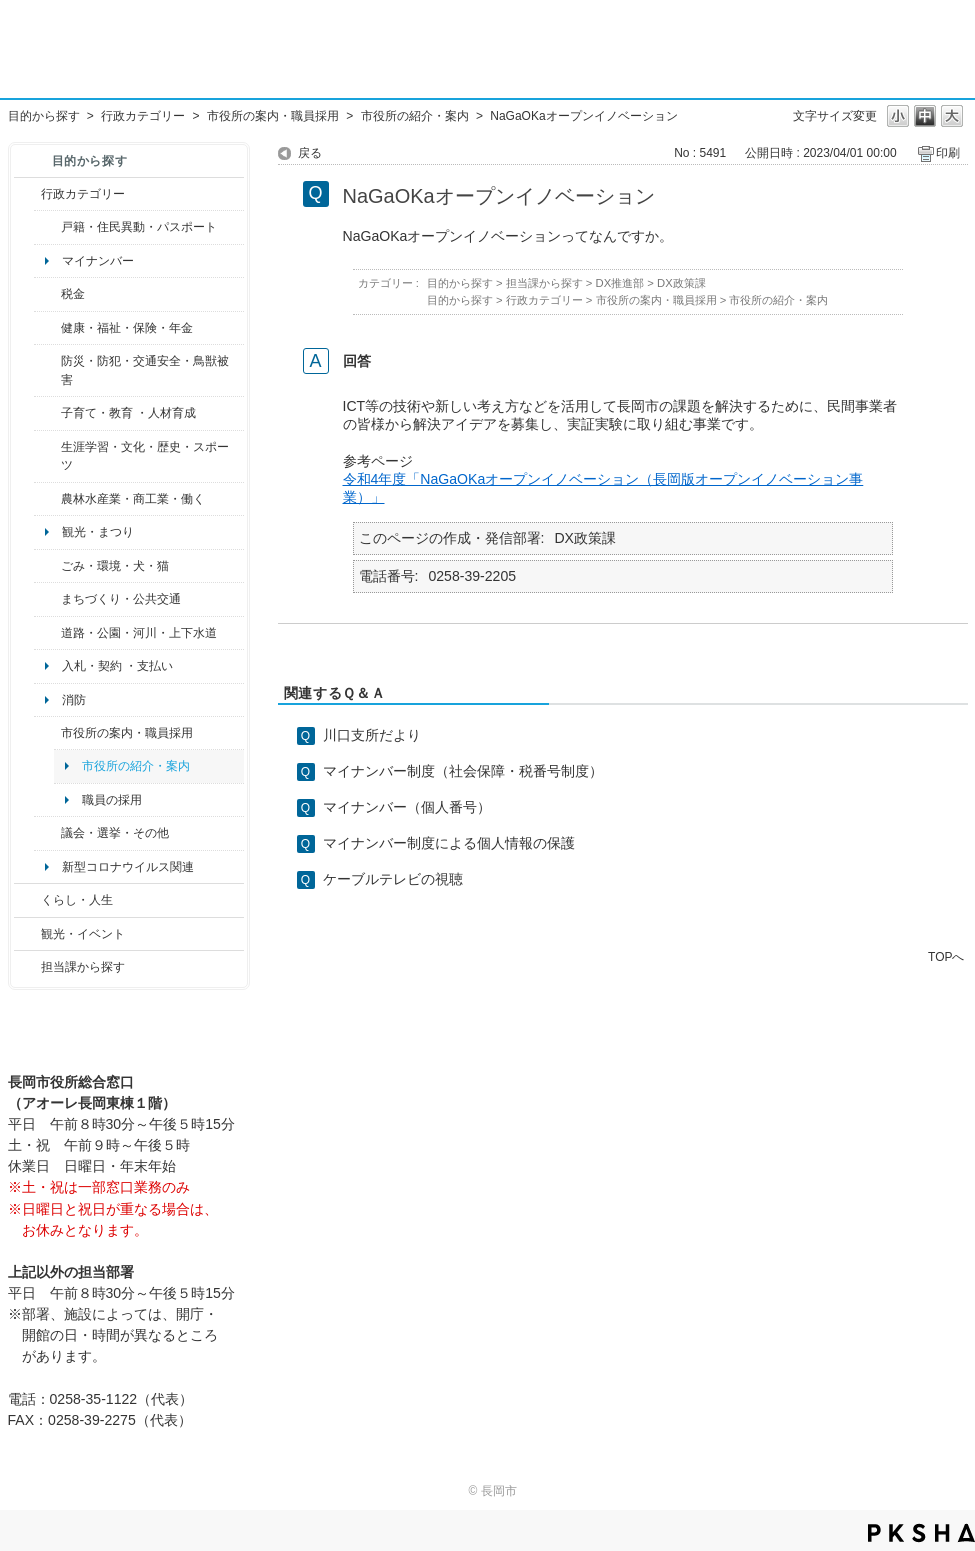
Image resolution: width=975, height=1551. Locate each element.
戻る (310, 153)
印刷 (948, 153)
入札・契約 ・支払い (117, 666)
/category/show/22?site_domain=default (47, 566)
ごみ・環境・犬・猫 (115, 566)
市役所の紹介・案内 (415, 116)
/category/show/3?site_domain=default (27, 194)
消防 (74, 700)
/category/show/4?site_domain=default (47, 328)
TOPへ (946, 956)
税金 (73, 294)
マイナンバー (98, 261)
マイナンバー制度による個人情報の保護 (449, 843)
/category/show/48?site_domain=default (47, 413)
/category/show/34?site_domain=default (47, 499)
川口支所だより (372, 735)
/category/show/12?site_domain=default (27, 900)
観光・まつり (98, 532)
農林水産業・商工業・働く (133, 499)
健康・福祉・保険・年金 (127, 328)
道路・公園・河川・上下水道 (139, 633)
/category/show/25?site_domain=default (47, 370)
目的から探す (44, 116)
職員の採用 (112, 800)
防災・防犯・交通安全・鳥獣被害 (145, 370)
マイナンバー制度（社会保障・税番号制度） (463, 771)
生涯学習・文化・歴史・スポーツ (145, 456)
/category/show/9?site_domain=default (27, 967)
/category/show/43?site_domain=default (47, 456)
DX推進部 (620, 283)
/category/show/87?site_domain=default (47, 633)
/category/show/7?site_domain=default (47, 227)
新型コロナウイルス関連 (128, 867)
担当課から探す (83, 967)
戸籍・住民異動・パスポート (139, 227)
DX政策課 (681, 283)
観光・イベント (83, 934)
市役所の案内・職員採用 (273, 116)
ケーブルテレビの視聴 (393, 879)
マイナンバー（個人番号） (407, 807)
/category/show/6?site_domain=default (47, 599)
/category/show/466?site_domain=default (47, 833)
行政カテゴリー (143, 116)
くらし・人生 (77, 900)
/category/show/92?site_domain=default (47, 294)
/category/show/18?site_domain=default (27, 934)
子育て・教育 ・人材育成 (128, 413)
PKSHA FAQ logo (921, 1533)
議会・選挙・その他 (115, 833)
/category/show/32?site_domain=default (47, 733)
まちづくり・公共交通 (121, 599)
